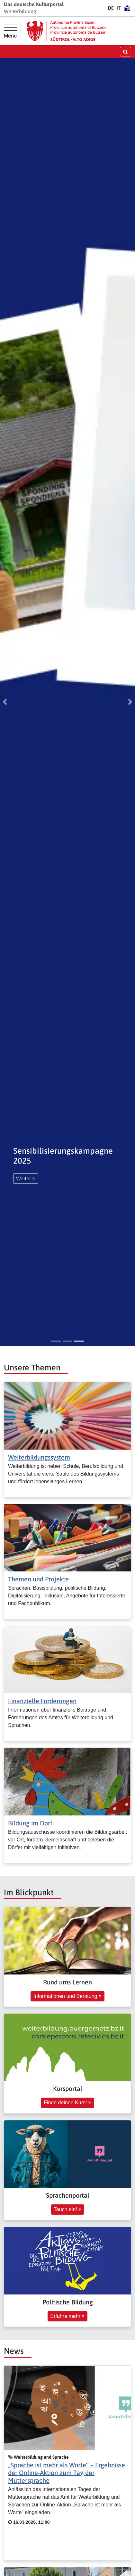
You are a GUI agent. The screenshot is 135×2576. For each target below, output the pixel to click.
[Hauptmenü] (10, 31)
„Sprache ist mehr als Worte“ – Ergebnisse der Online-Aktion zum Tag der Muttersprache (66, 2472)
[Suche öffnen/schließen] (125, 51)
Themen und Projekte (38, 1579)
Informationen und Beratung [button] (67, 1996)
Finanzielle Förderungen (42, 1701)
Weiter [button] (25, 1178)
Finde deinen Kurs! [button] (67, 2102)
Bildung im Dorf (30, 1823)
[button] (4, 702)
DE (111, 8)
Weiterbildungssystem (39, 1457)
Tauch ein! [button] (67, 2209)
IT (119, 8)
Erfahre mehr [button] (67, 2316)
